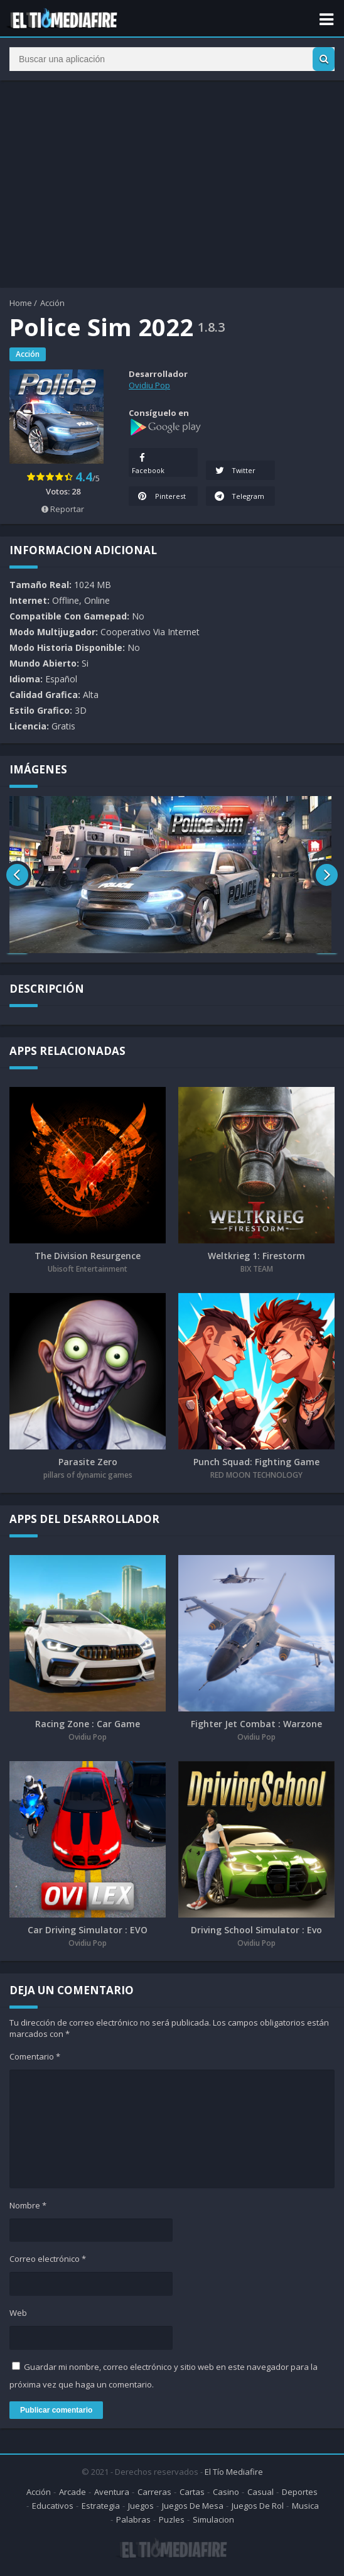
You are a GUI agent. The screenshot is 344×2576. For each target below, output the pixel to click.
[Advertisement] (172, 187)
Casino (226, 2495)
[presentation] (17, 878)
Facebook (148, 462)
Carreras (154, 2495)
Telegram (225, 500)
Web (18, 2316)
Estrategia (101, 2508)
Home (20, 302)
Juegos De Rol (258, 2508)
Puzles (172, 2522)
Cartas (192, 2495)
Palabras (133, 2522)
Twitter (235, 470)
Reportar (62, 509)
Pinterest (161, 508)
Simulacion (213, 2522)
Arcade (72, 2495)
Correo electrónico (47, 2262)
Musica (305, 2508)
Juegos (141, 2508)
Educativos (52, 2508)
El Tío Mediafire (234, 2474)
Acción (52, 302)
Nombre (27, 2209)
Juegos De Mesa (192, 2508)
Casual (260, 2495)
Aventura (111, 2495)
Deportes (300, 2495)
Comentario (34, 2060)
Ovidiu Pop (149, 385)
